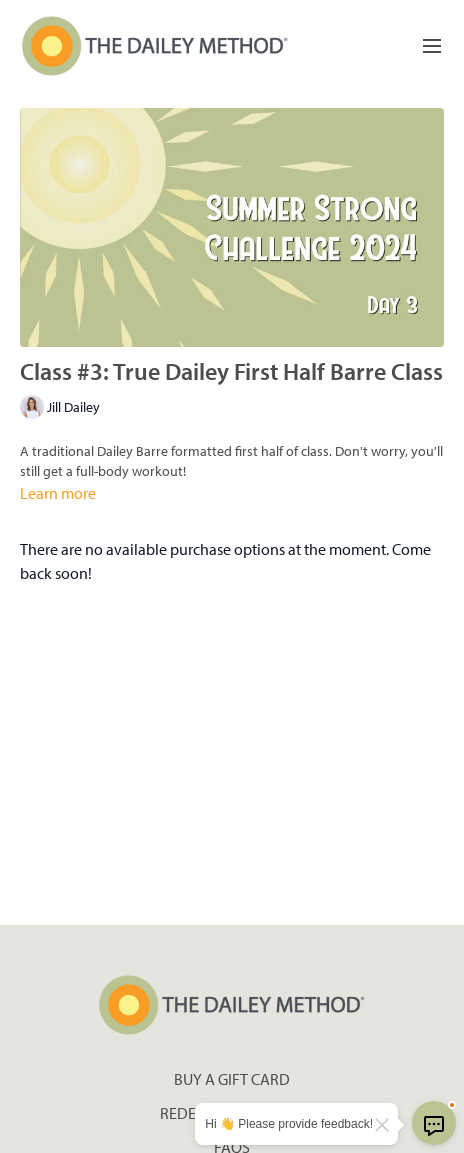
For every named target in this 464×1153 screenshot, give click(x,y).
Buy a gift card (232, 1079)
